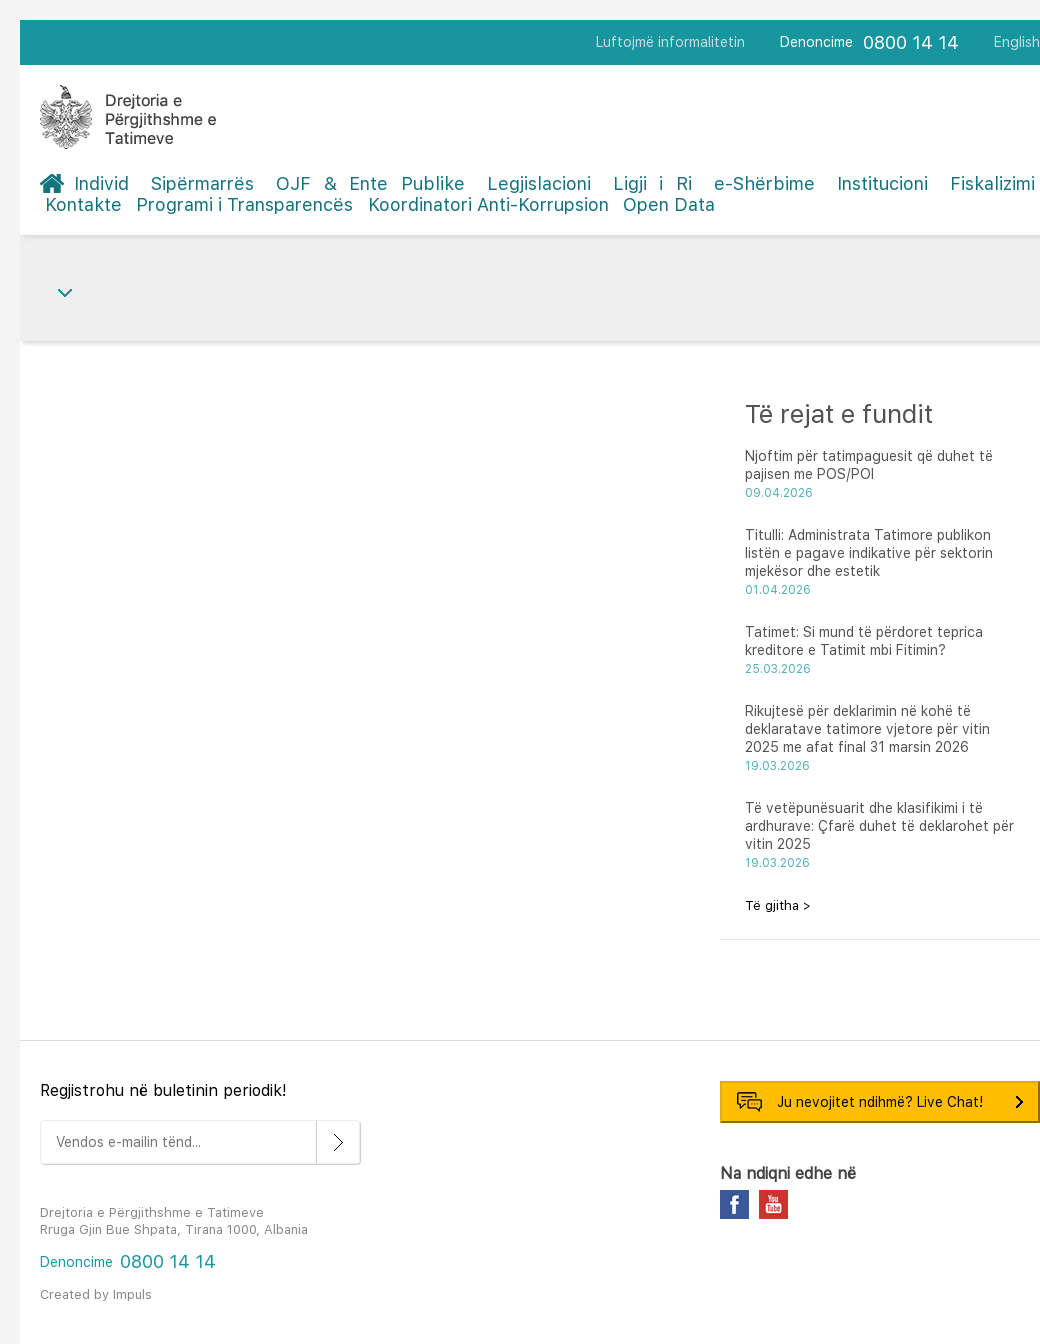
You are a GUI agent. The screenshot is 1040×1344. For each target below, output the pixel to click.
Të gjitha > (778, 905)
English (1017, 42)
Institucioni (882, 183)
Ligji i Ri (652, 183)
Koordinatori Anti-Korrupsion (488, 204)
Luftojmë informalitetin (670, 42)
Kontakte (83, 204)
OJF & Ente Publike (370, 183)
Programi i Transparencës (244, 204)
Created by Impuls (96, 1294)
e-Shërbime (764, 183)
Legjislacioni (539, 183)
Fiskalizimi (992, 183)
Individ (101, 183)
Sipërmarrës (202, 183)
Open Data (669, 204)
